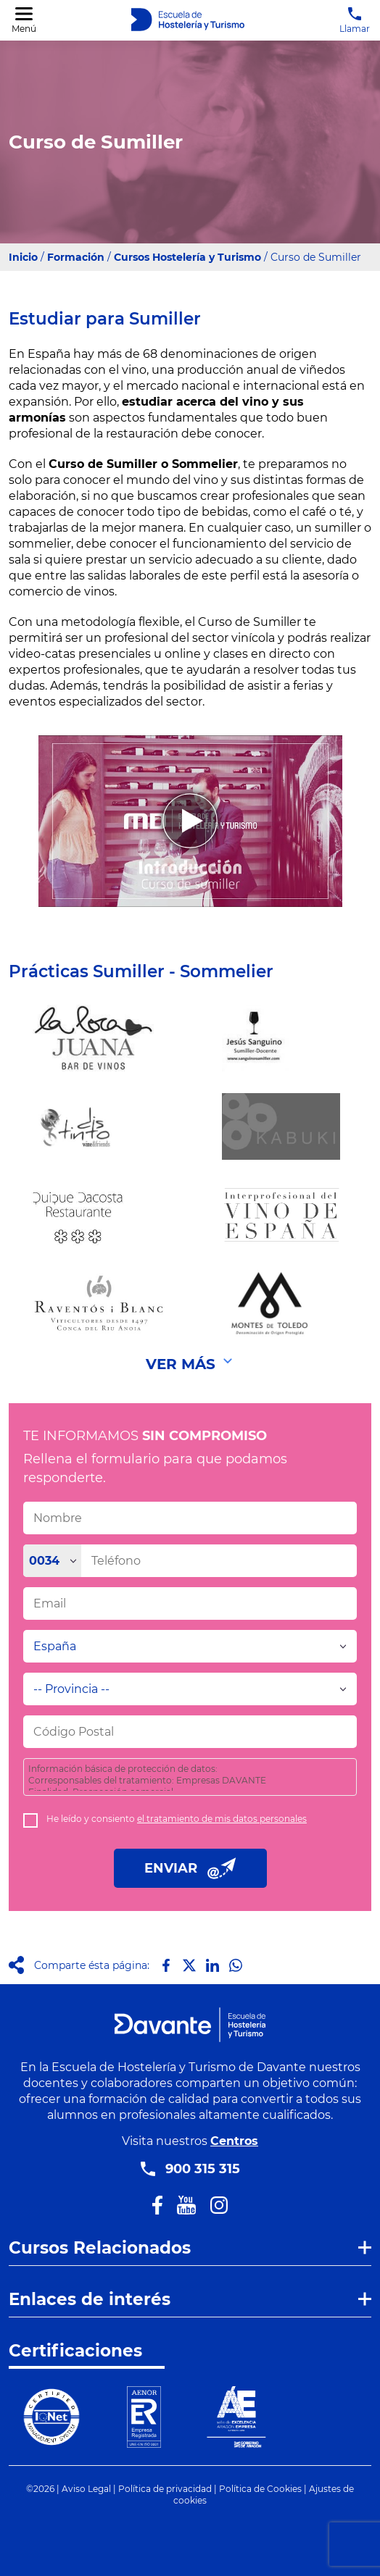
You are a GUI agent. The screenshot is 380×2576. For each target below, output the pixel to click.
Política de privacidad (165, 2488)
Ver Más (180, 1364)
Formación (75, 257)
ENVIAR (190, 1868)
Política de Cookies (260, 2488)
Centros (234, 2141)
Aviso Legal (86, 2488)
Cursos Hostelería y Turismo (187, 257)
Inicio (23, 257)
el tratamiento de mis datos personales (222, 1818)
